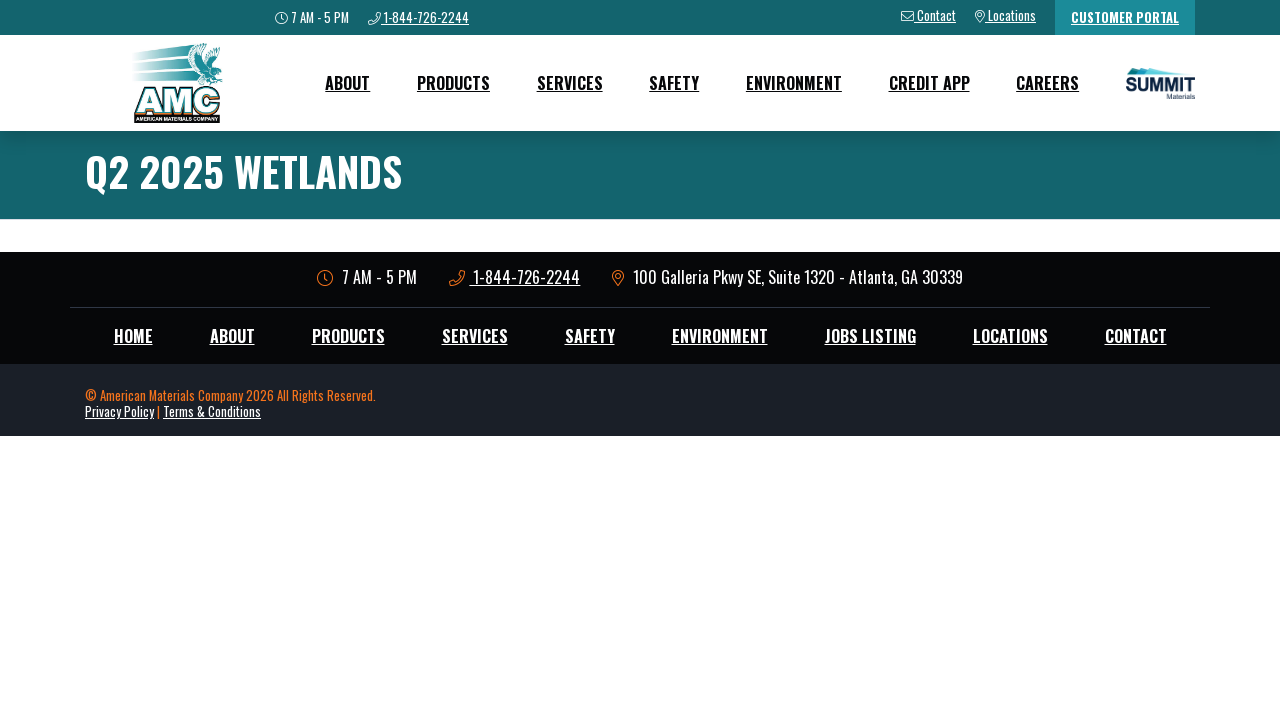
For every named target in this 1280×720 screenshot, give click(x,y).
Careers (1047, 83)
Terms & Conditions (212, 411)
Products (453, 83)
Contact (1136, 336)
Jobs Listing (870, 336)
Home (133, 336)
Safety (674, 83)
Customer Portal (1125, 17)
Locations (1010, 336)
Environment (794, 83)
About (347, 83)
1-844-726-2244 (515, 277)
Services (570, 83)
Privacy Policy (119, 411)
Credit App (929, 83)
